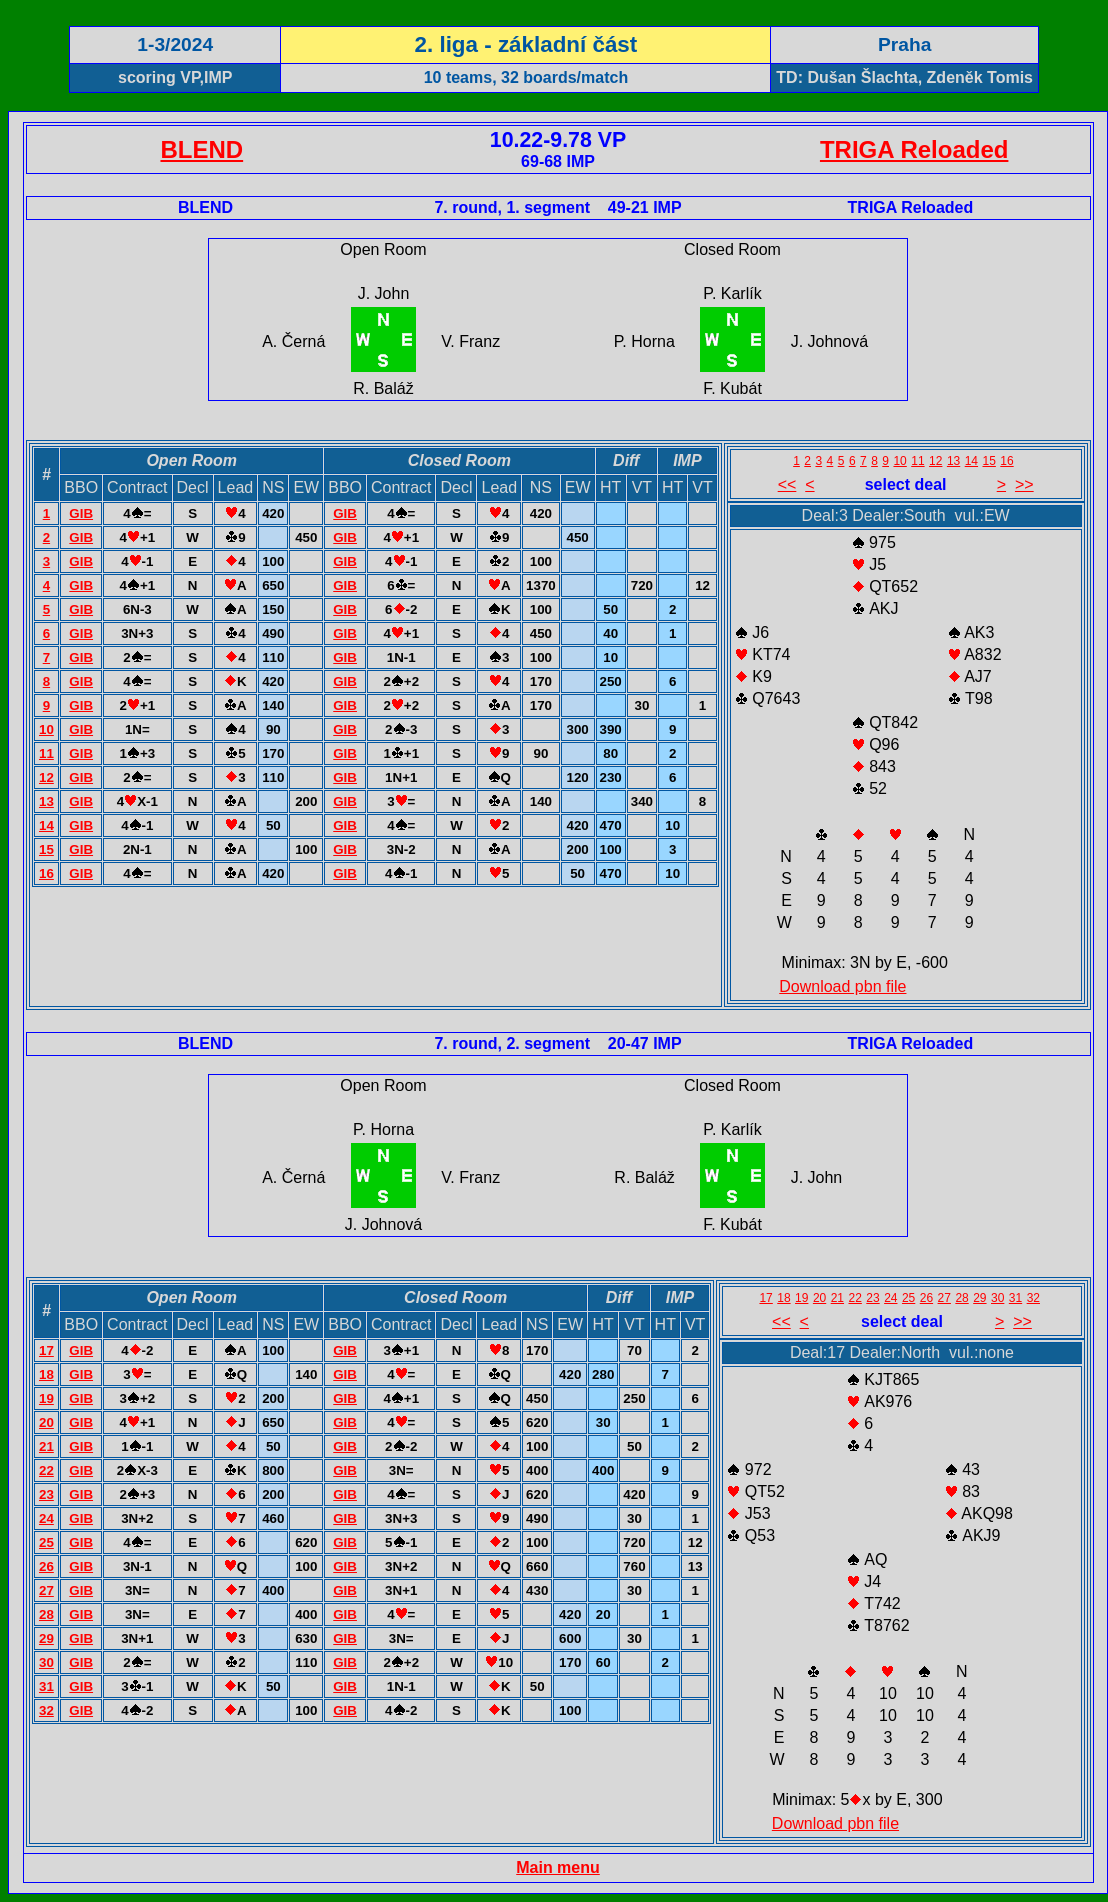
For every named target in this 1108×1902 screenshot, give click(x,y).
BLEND (201, 149)
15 (46, 849)
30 (46, 1662)
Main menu (558, 1867)
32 (46, 1710)
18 (46, 1374)
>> (1024, 484)
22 (46, 1470)
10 (46, 729)
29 (46, 1638)
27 (46, 1590)
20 (46, 1422)
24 (46, 1518)
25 (46, 1542)
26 (46, 1566)
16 (46, 873)
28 (46, 1614)
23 (46, 1494)
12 (46, 777)
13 (46, 801)
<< (787, 484)
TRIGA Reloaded (914, 149)
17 (46, 1350)
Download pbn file (842, 986)
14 (46, 825)
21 (46, 1446)
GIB (81, 513)
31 (46, 1686)
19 (46, 1398)
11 (46, 753)
